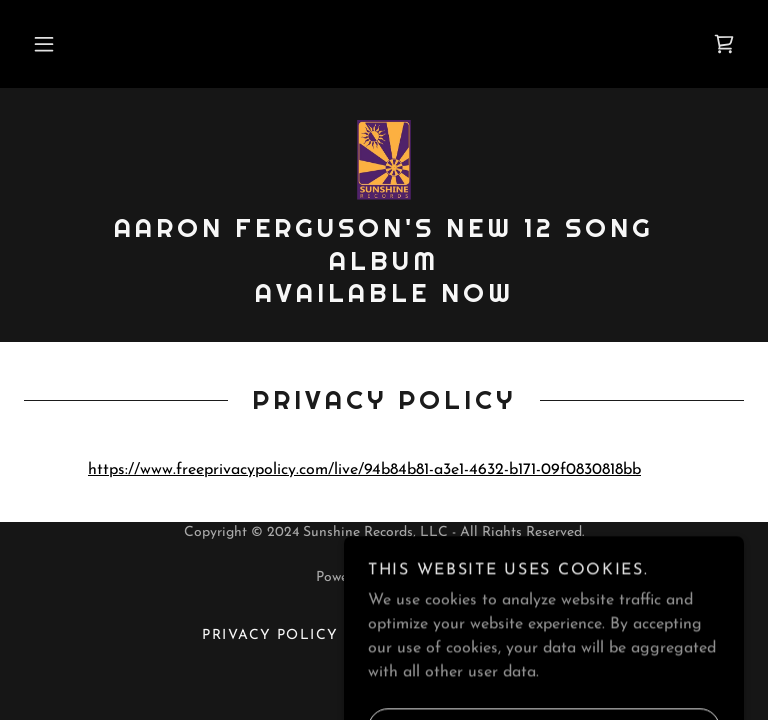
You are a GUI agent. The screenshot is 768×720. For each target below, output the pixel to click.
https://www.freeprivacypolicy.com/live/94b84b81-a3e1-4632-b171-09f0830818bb (364, 470)
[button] (44, 44)
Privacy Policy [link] (270, 635)
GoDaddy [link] (421, 577)
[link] (724, 44)
